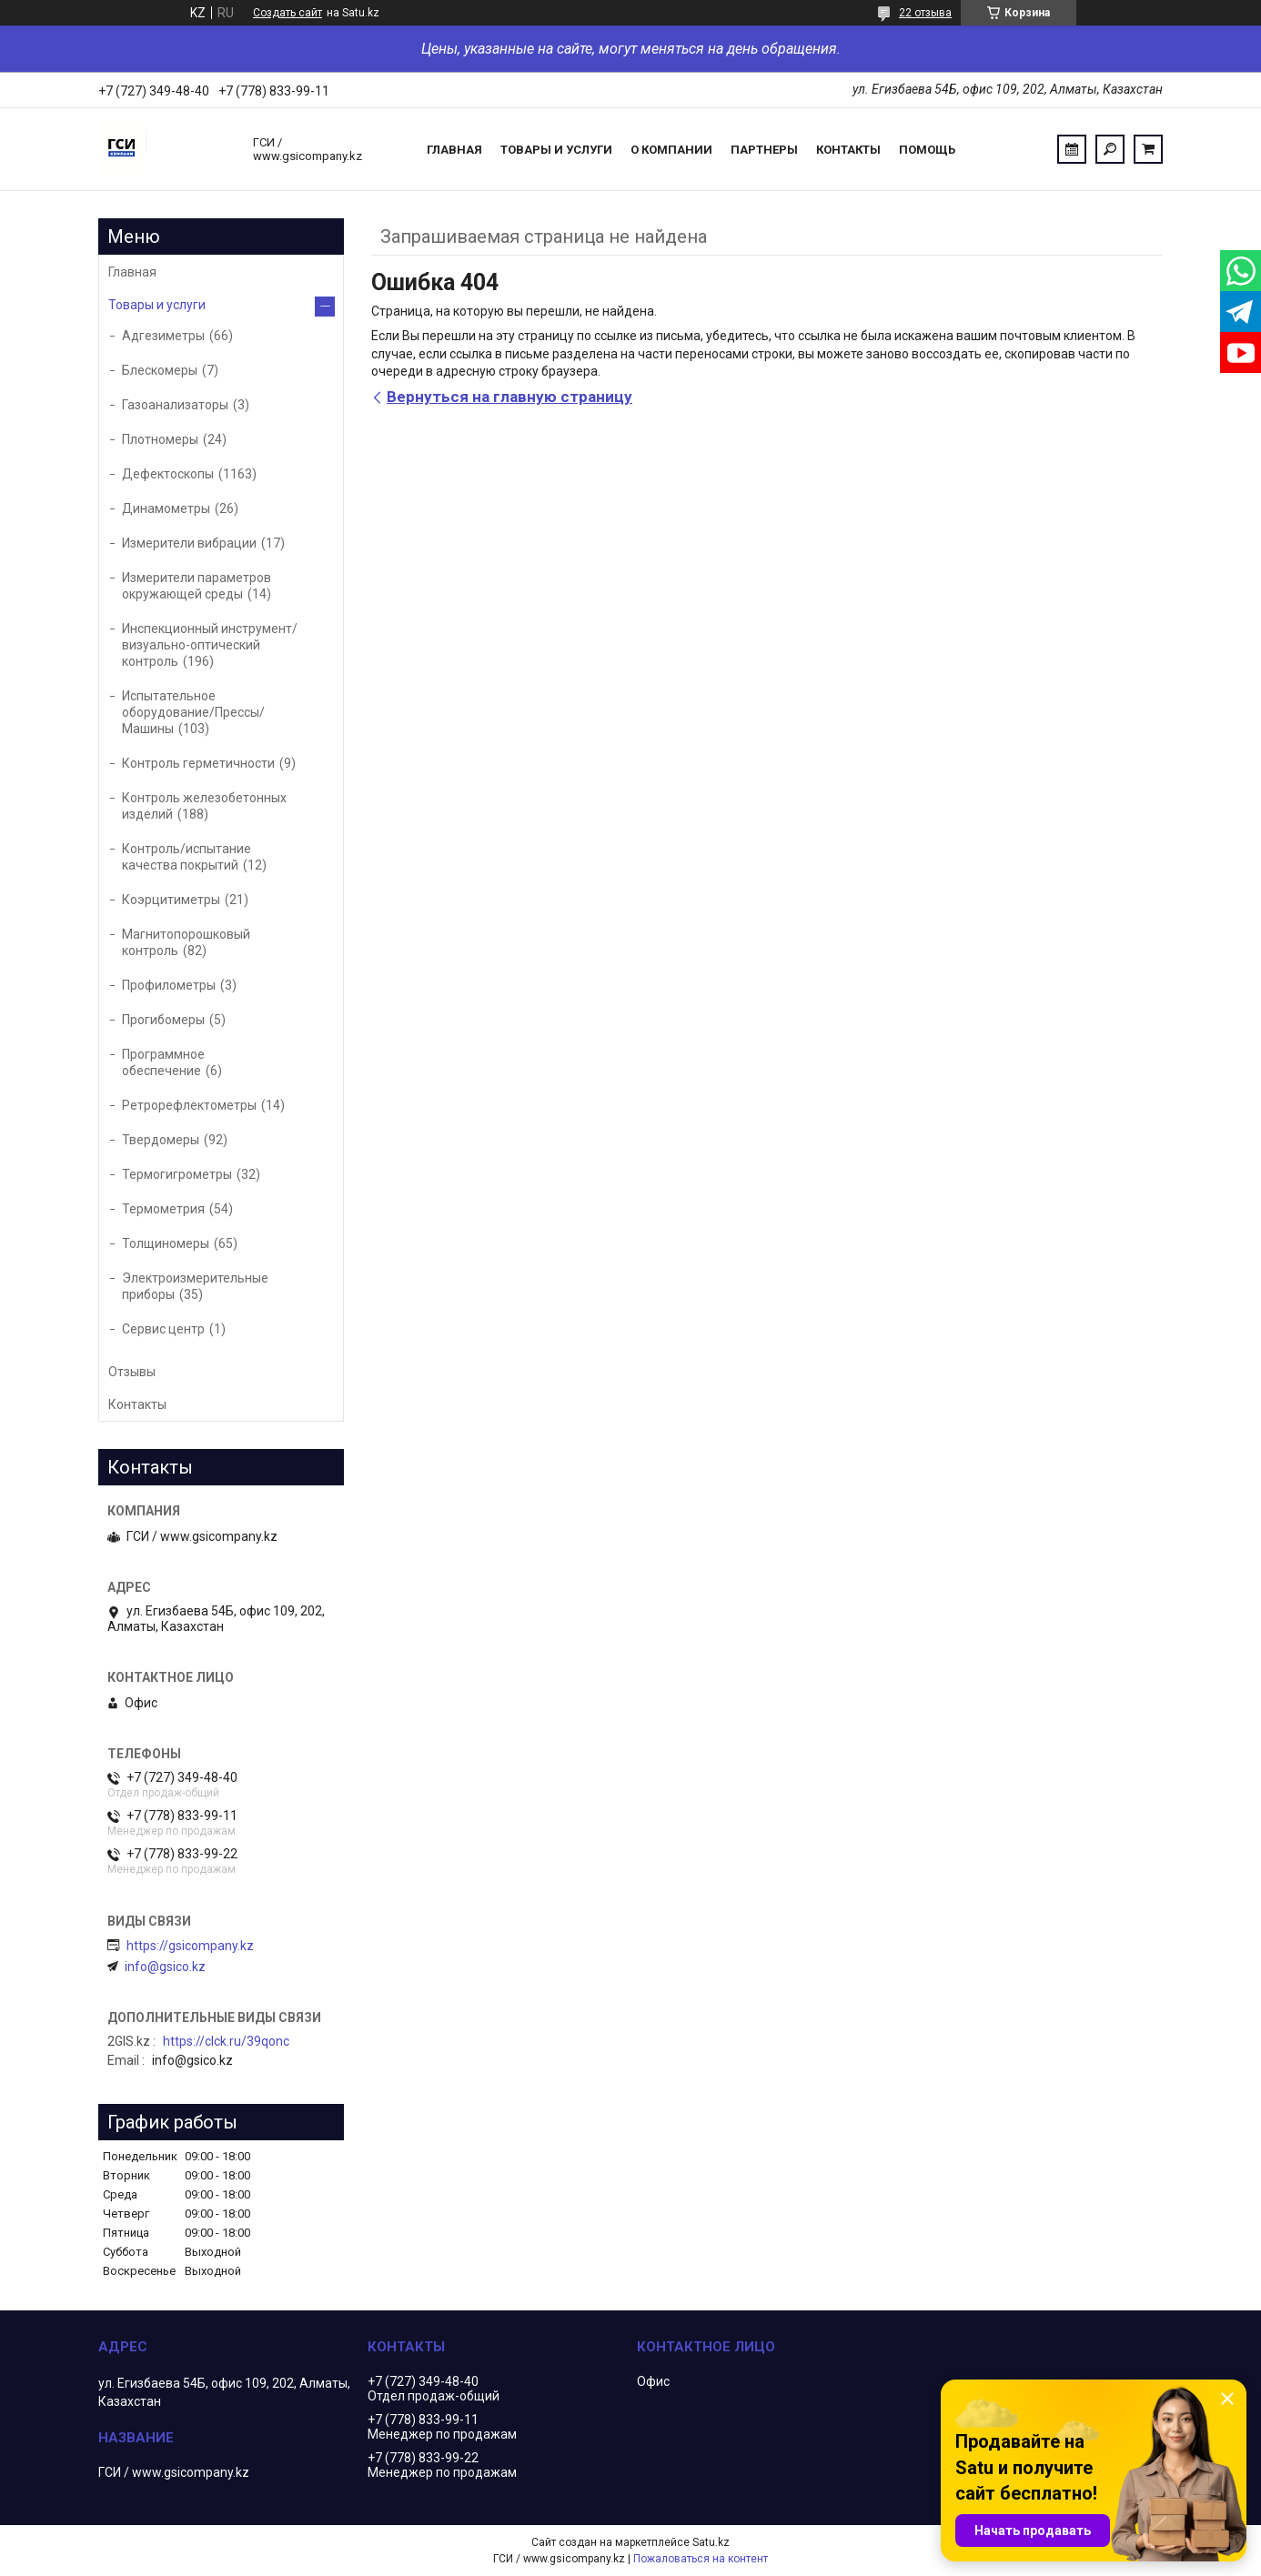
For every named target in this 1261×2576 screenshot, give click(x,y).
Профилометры (169, 985)
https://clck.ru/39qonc (226, 2041)
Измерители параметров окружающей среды (196, 585)
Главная (454, 149)
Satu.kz (711, 2542)
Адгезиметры (163, 335)
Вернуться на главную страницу (509, 396)
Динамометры (166, 508)
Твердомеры (160, 1139)
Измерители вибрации (189, 543)
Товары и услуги (556, 149)
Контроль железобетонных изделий (204, 805)
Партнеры (764, 149)
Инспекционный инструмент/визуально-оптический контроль (210, 645)
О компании (671, 149)
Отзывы (132, 1371)
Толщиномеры (165, 1243)
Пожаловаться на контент (700, 2558)
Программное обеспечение (163, 1062)
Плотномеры (160, 439)
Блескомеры (159, 370)
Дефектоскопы (168, 474)
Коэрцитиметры (171, 899)
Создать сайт (287, 12)
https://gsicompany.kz (190, 1945)
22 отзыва (925, 12)
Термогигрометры (177, 1174)
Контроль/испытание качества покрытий (186, 856)
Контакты (848, 149)
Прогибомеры (163, 1019)
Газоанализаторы (175, 404)
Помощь (927, 149)
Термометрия (163, 1209)
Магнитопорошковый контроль (186, 942)
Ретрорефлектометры (189, 1105)
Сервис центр (163, 1329)
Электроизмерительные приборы (195, 1286)
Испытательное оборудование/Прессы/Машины (193, 712)
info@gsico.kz (165, 1966)
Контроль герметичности (198, 763)
